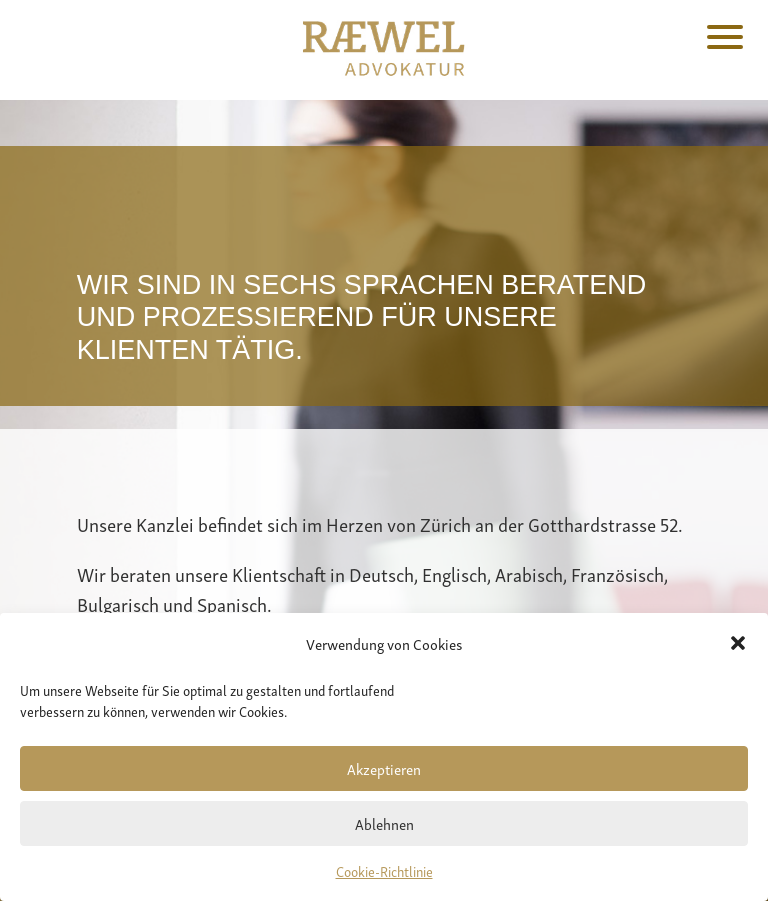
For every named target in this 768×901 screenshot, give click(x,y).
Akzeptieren (384, 768)
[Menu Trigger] (725, 34)
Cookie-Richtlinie (384, 870)
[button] (738, 643)
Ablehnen (384, 823)
